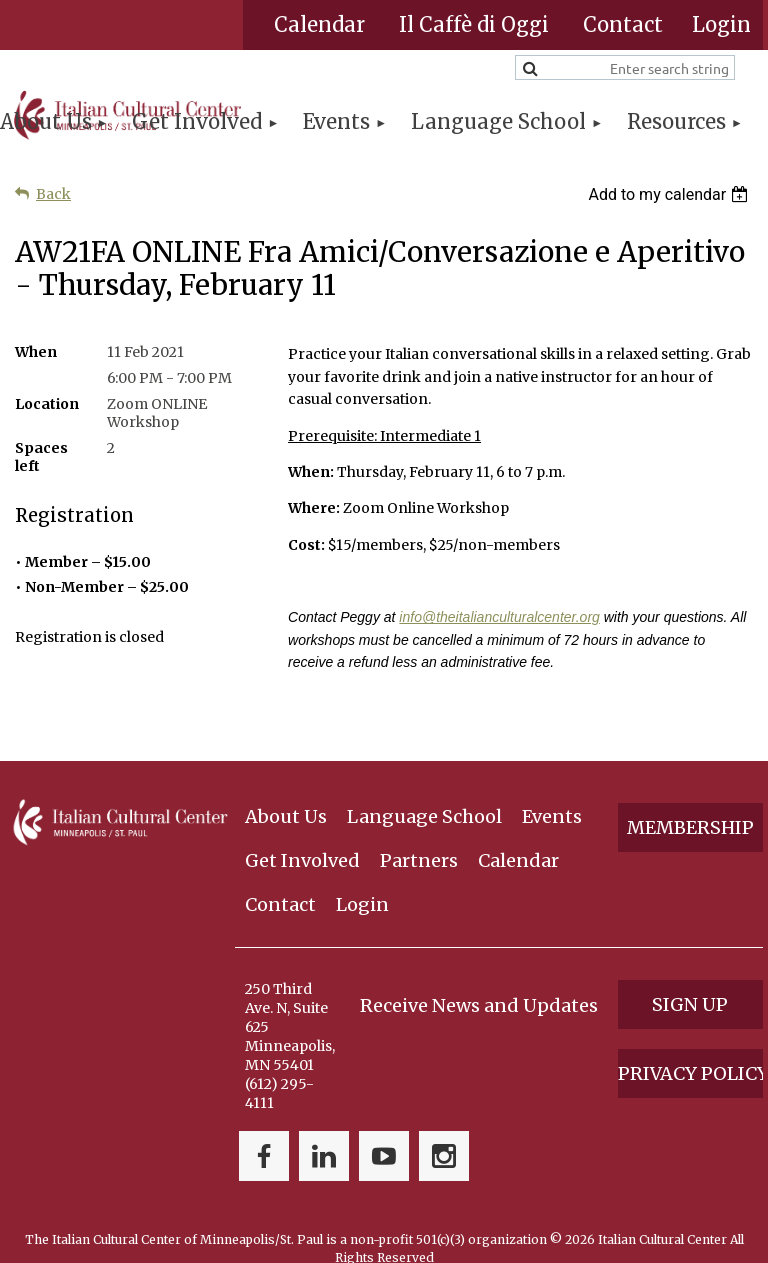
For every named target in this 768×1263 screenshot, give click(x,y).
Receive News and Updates (479, 971)
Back (53, 194)
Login (362, 870)
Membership (690, 794)
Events (552, 783)
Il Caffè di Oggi (474, 24)
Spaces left (41, 457)
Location (47, 404)
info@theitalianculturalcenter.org (499, 617)
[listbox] (670, 194)
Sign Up (690, 970)
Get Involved (302, 826)
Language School (424, 783)
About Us (286, 783)
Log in (721, 25)
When (36, 352)
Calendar (319, 24)
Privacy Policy (690, 1039)
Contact (623, 24)
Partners (419, 826)
